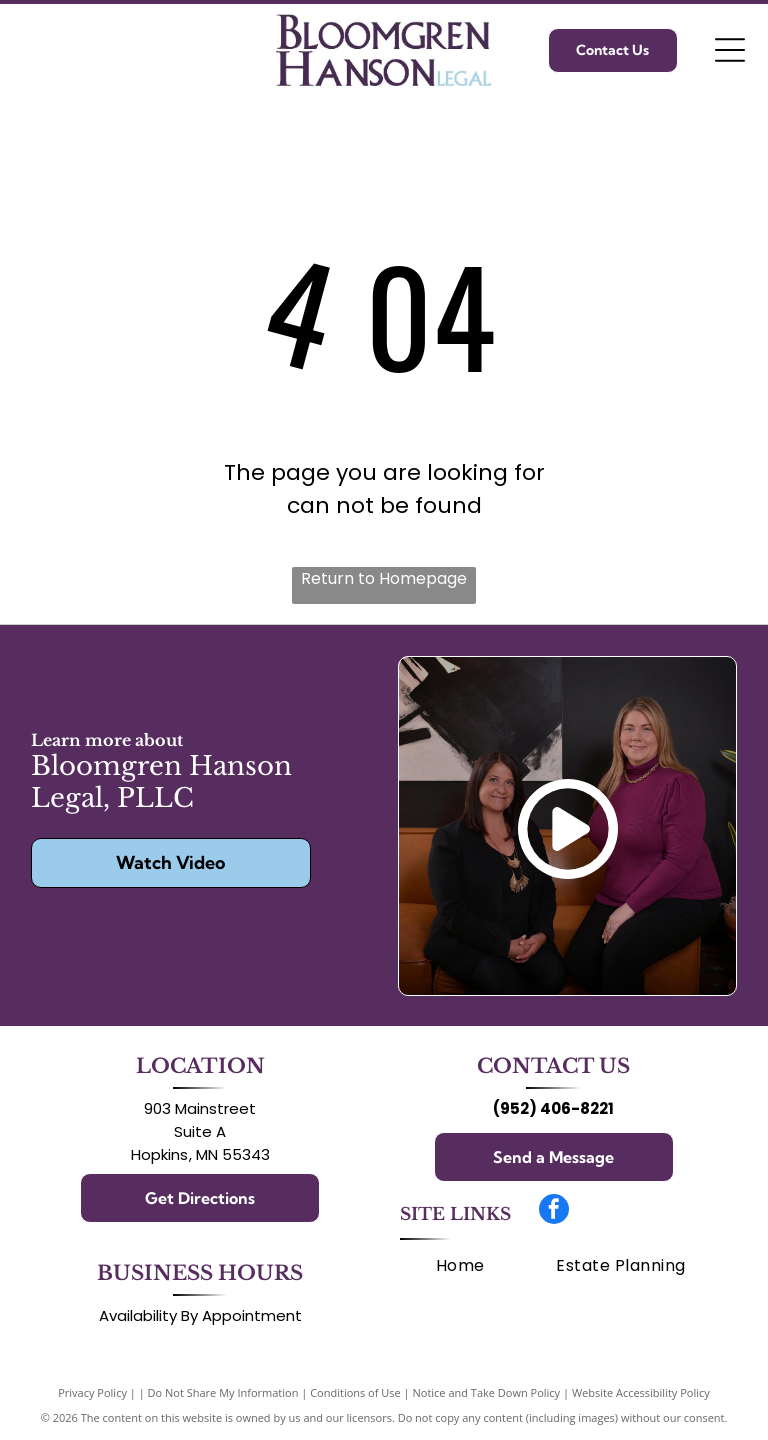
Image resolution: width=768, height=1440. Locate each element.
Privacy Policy (92, 1392)
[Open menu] (730, 50)
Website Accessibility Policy (641, 1392)
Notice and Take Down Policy (487, 1392)
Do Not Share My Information (223, 1392)
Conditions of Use (355, 1392)
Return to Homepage (384, 578)
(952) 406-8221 (553, 1108)
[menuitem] (460, 1265)
